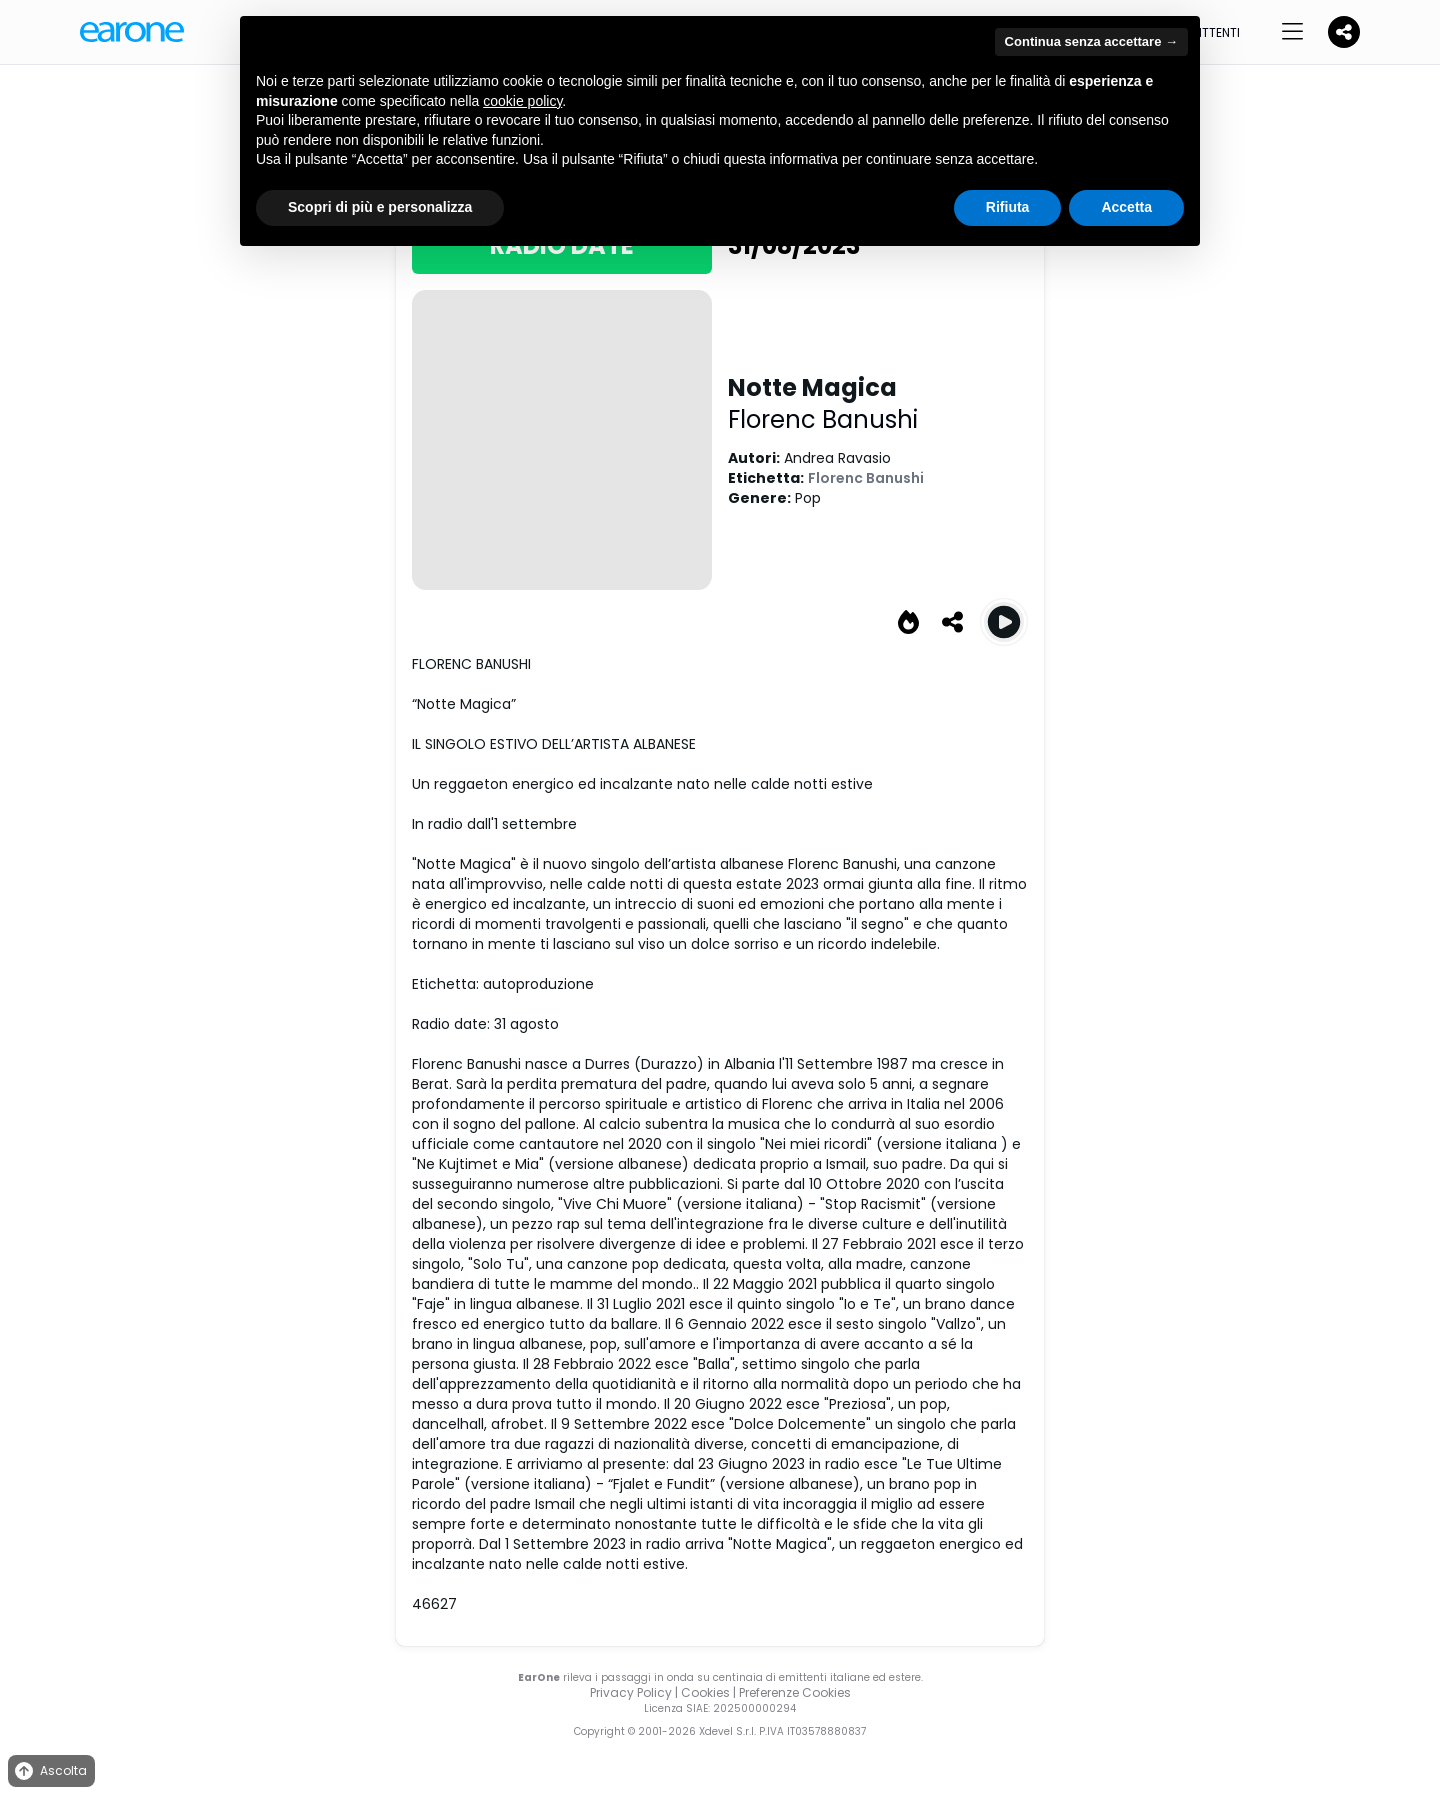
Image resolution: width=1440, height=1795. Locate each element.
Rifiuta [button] (1008, 207)
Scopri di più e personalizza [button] (380, 207)
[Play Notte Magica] (1004, 622)
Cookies (705, 1692)
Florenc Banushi (823, 419)
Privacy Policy (631, 1692)
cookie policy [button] (522, 101)
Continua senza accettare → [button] (1091, 41)
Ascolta (49, 1771)
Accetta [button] (1126, 207)
